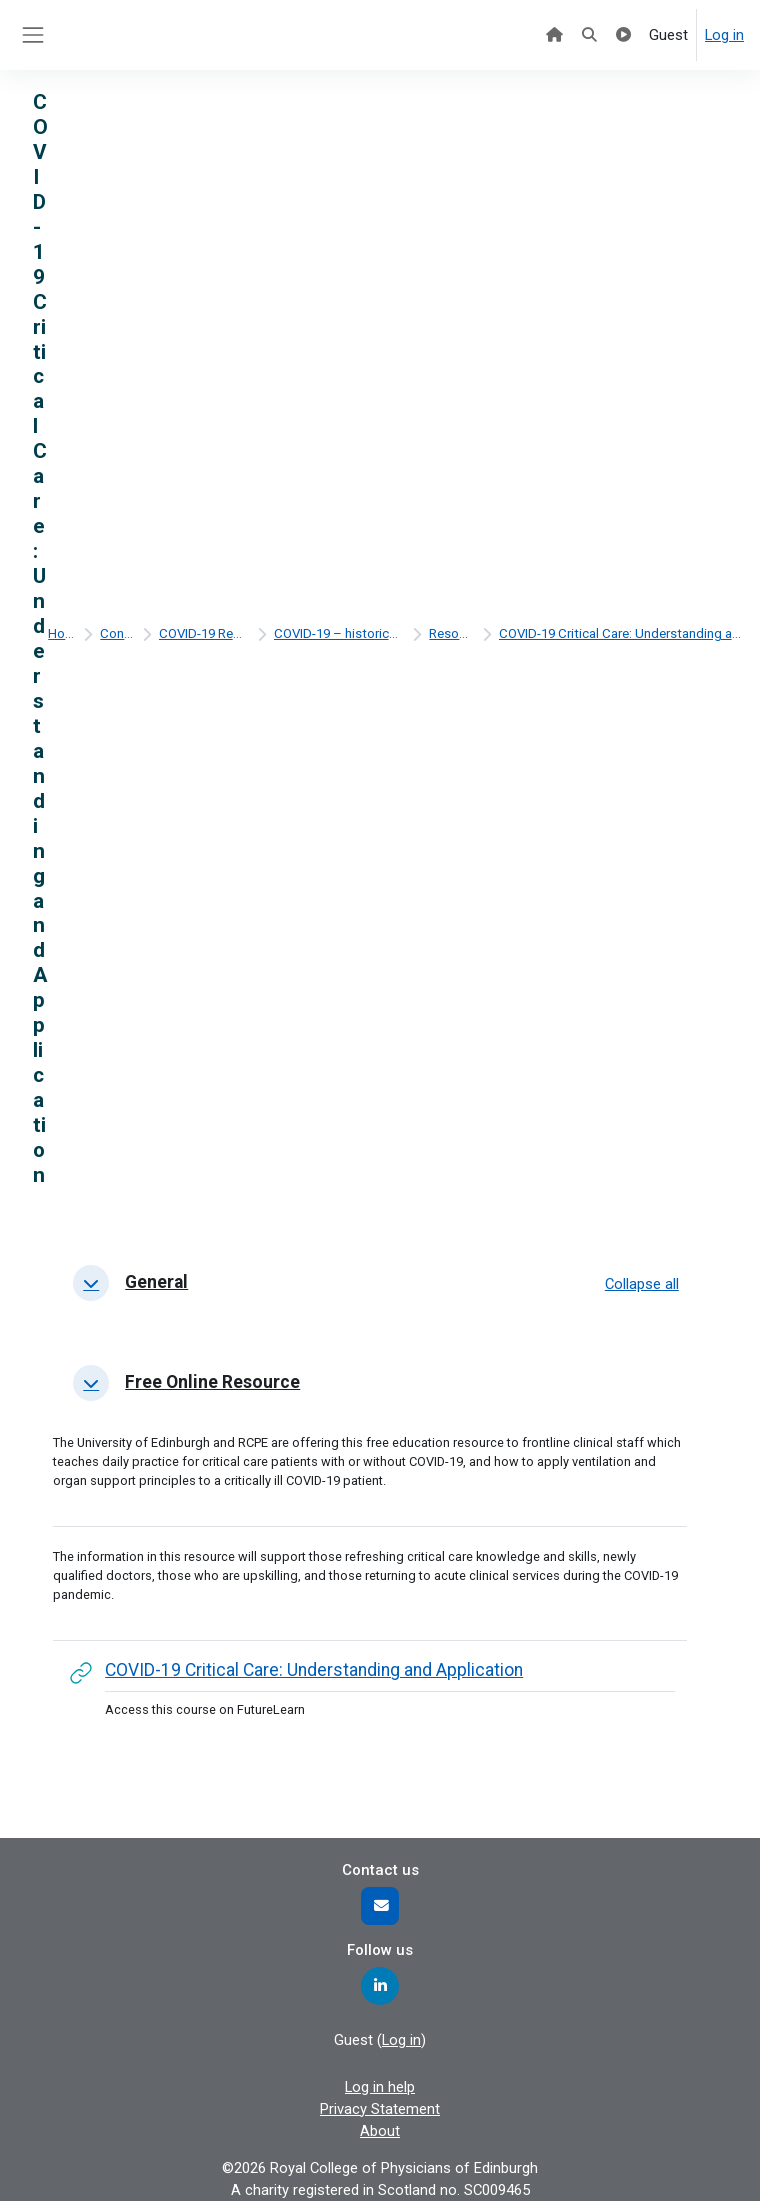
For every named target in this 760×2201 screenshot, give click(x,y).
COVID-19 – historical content (339, 633)
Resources (451, 633)
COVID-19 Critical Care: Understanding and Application (620, 633)
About (380, 2131)
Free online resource (212, 1382)
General (156, 1282)
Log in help (380, 2087)
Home (61, 633)
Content (116, 633)
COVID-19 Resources (204, 633)
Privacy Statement (380, 2109)
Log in (724, 35)
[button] (91, 1283)
